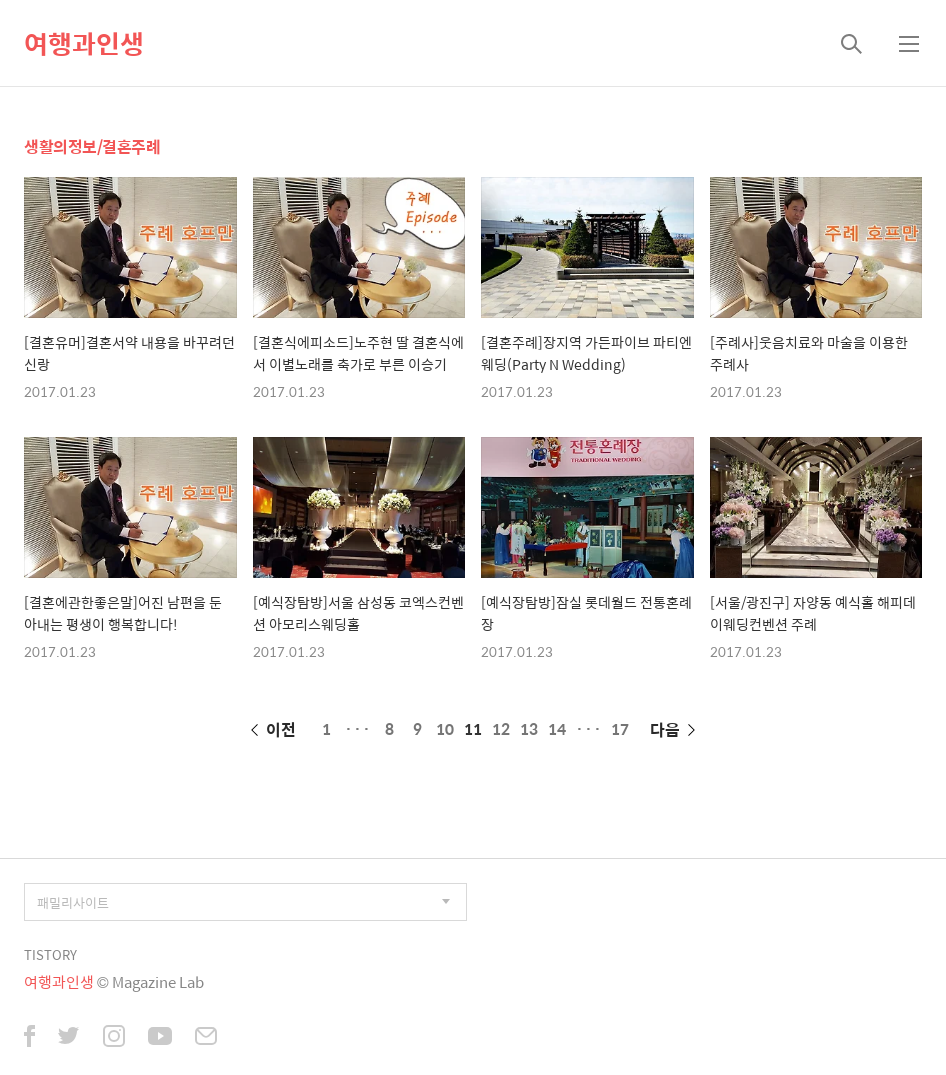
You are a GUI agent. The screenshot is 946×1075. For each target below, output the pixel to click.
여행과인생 (84, 43)
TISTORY (50, 954)
